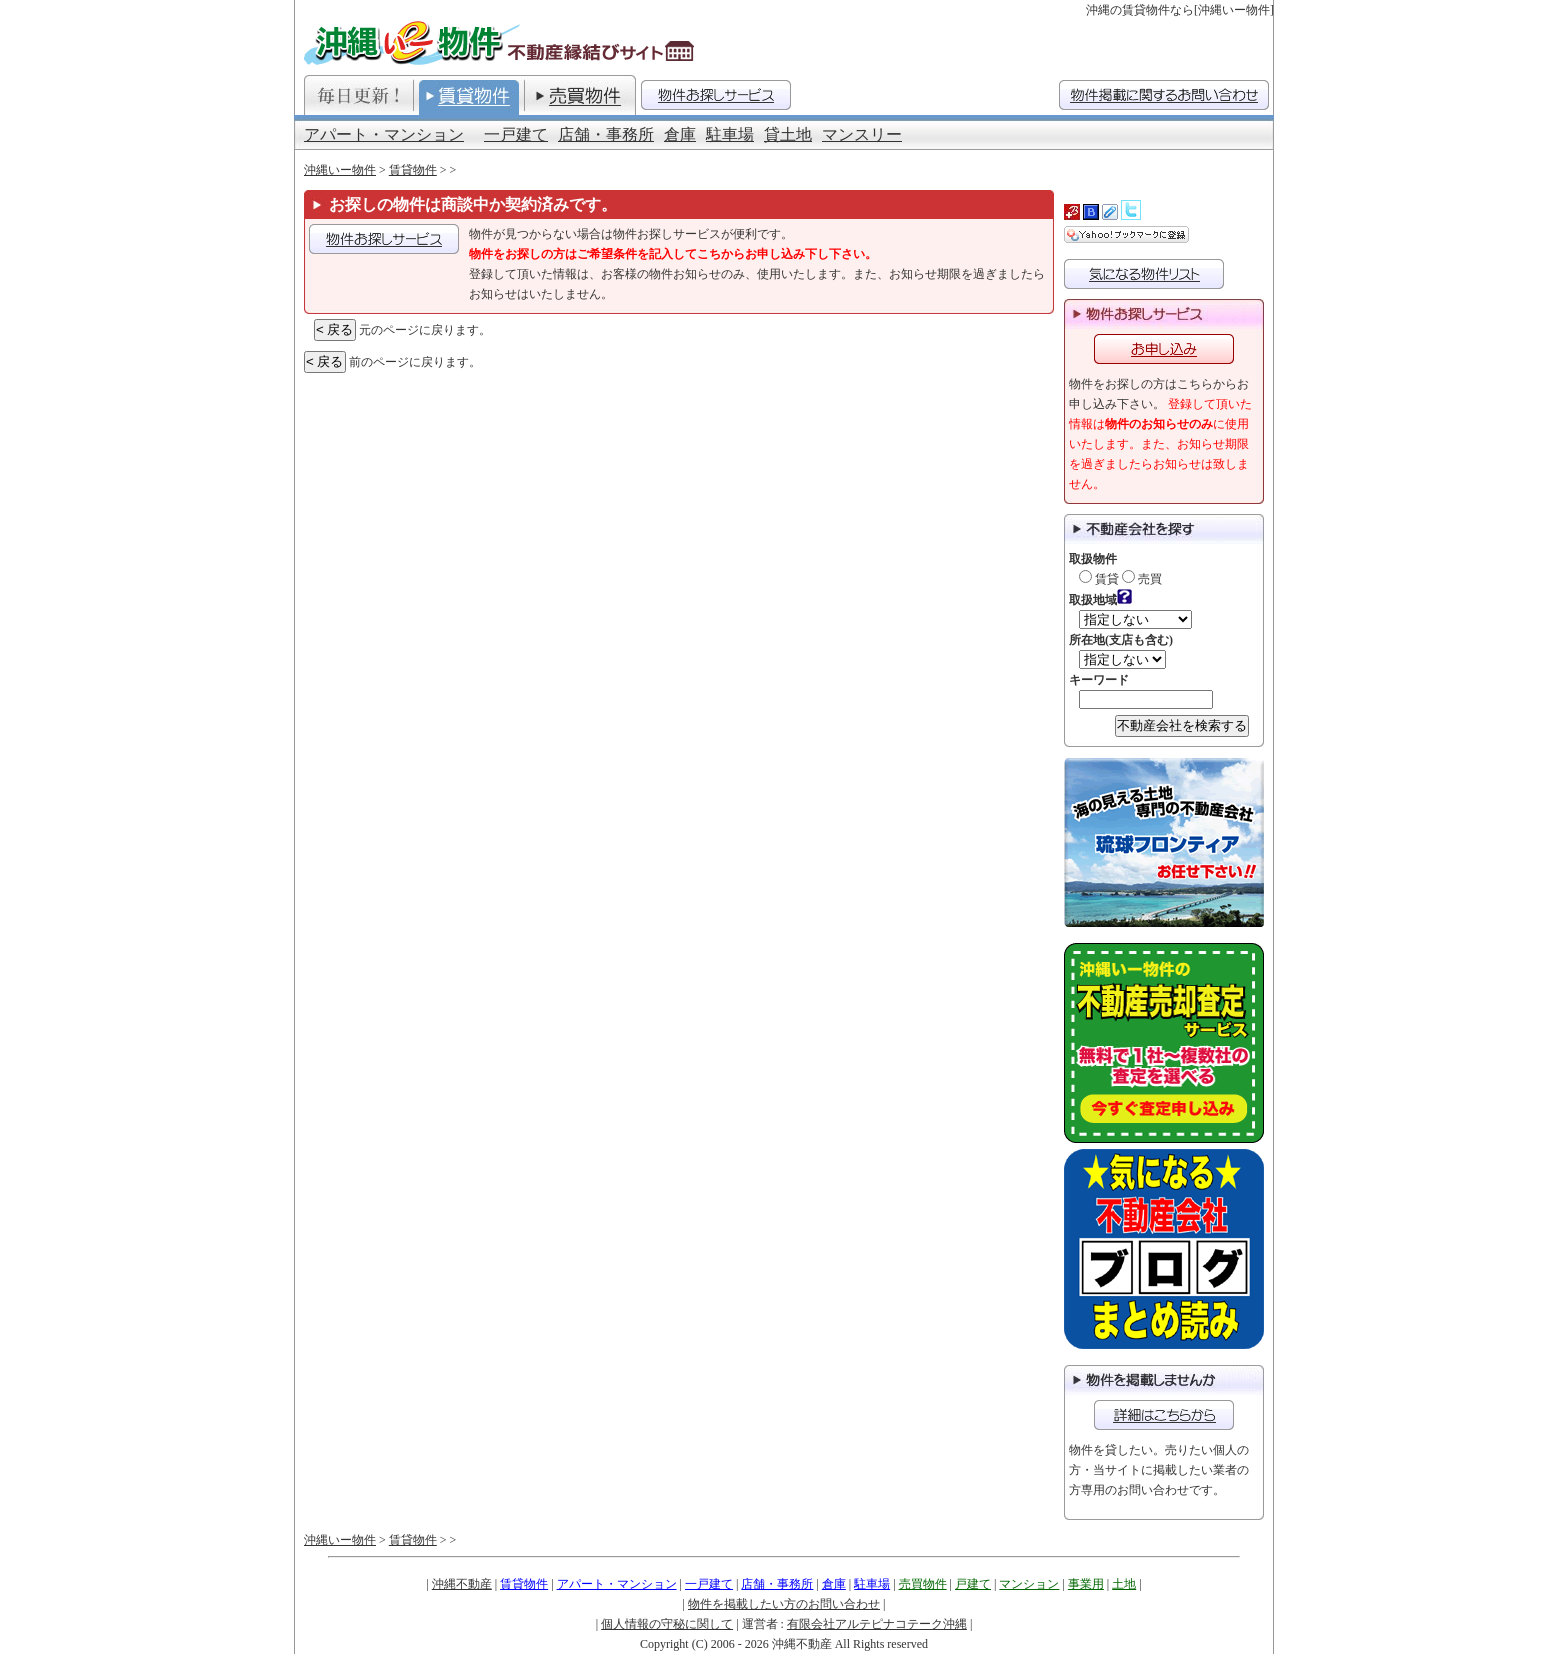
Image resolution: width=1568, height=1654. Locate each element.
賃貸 (1099, 579)
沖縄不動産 (462, 1584)
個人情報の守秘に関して (667, 1624)
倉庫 (680, 134)
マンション (1029, 1584)
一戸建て (516, 134)
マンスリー (862, 134)
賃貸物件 (413, 170)
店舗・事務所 (606, 134)
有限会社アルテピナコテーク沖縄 (877, 1624)
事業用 (1086, 1584)
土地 (1124, 1584)
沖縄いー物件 (340, 170)
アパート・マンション (384, 134)
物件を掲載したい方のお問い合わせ (784, 1604)
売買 (1142, 579)
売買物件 (923, 1584)
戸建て (973, 1584)
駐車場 (730, 134)
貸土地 (788, 134)
